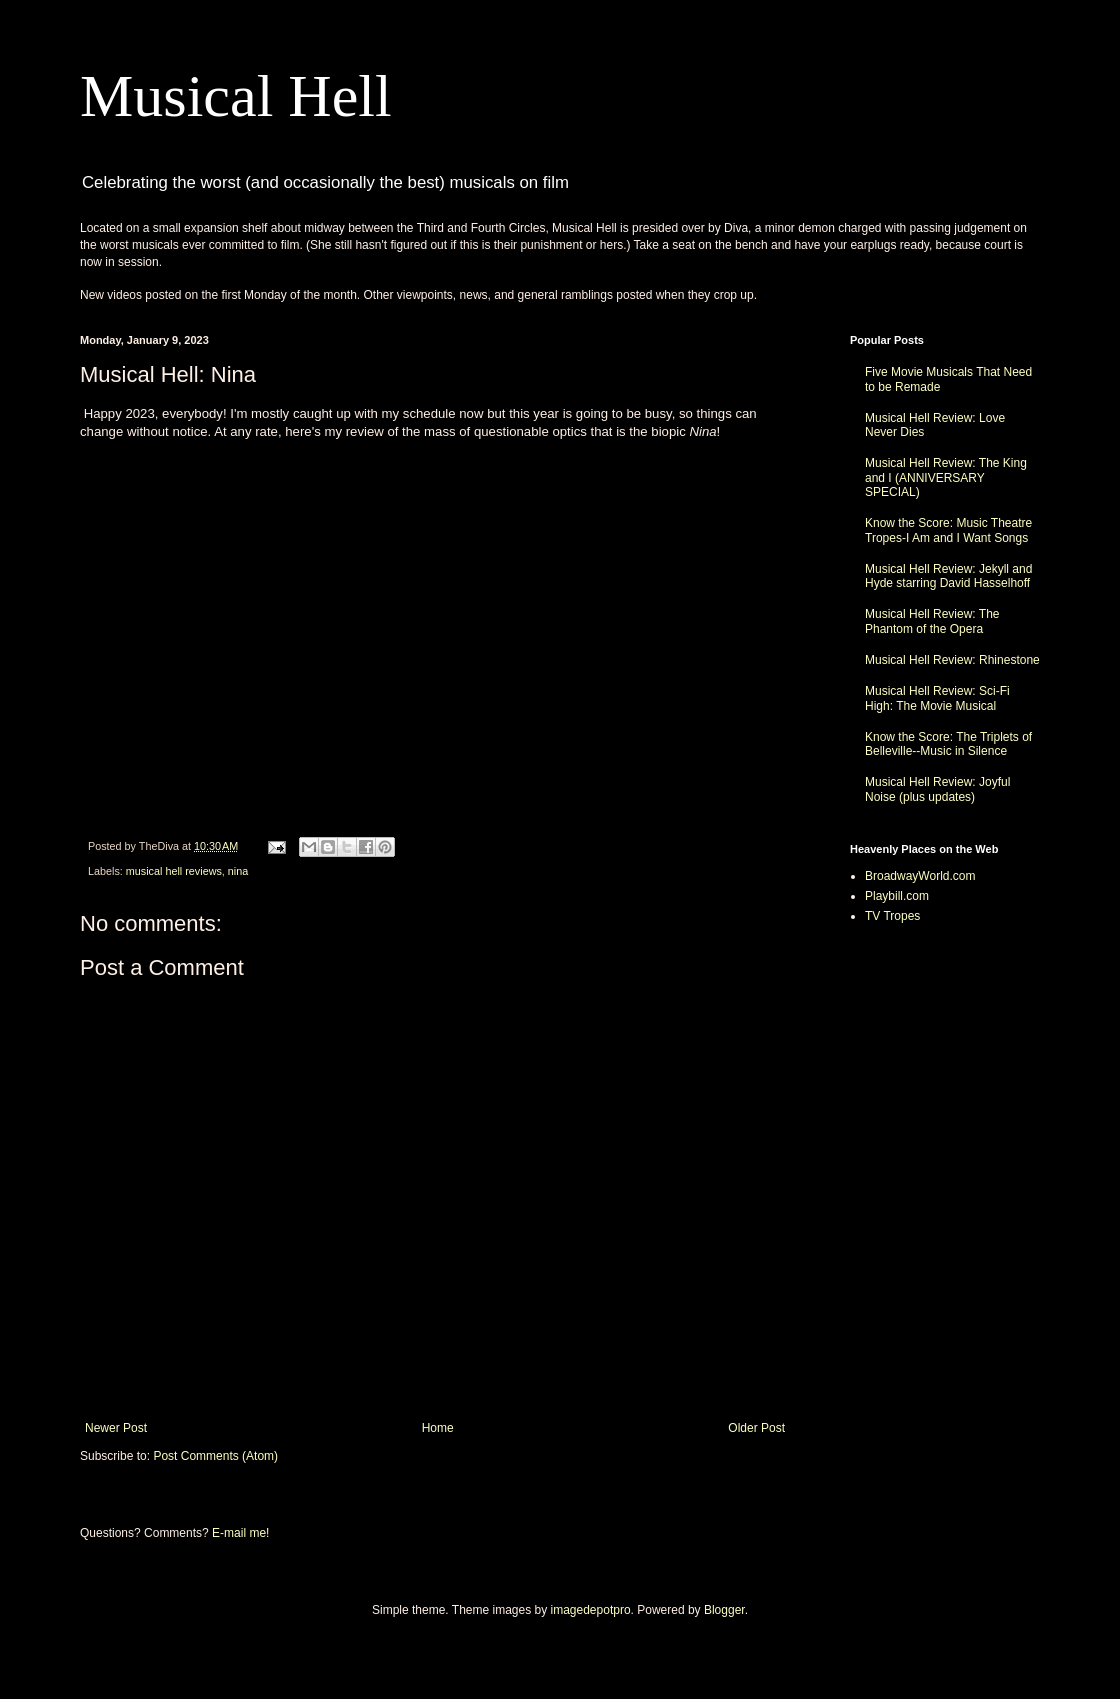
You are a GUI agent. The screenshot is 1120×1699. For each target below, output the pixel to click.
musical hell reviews (174, 871)
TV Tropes (892, 916)
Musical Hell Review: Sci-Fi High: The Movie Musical (937, 698)
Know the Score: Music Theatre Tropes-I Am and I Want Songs (948, 530)
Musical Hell (236, 96)
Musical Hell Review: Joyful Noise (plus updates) (937, 789)
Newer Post (116, 1428)
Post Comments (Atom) (215, 1456)
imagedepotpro (591, 1610)
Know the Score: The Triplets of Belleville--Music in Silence (948, 744)
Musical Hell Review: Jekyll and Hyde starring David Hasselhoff (948, 576)
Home (438, 1428)
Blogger (724, 1610)
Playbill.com (897, 896)
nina (238, 871)
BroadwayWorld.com (920, 876)
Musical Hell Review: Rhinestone (952, 660)
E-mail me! (240, 1533)
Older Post (756, 1428)
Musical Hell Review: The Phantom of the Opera (932, 621)
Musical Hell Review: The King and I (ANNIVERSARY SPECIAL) (946, 477)
